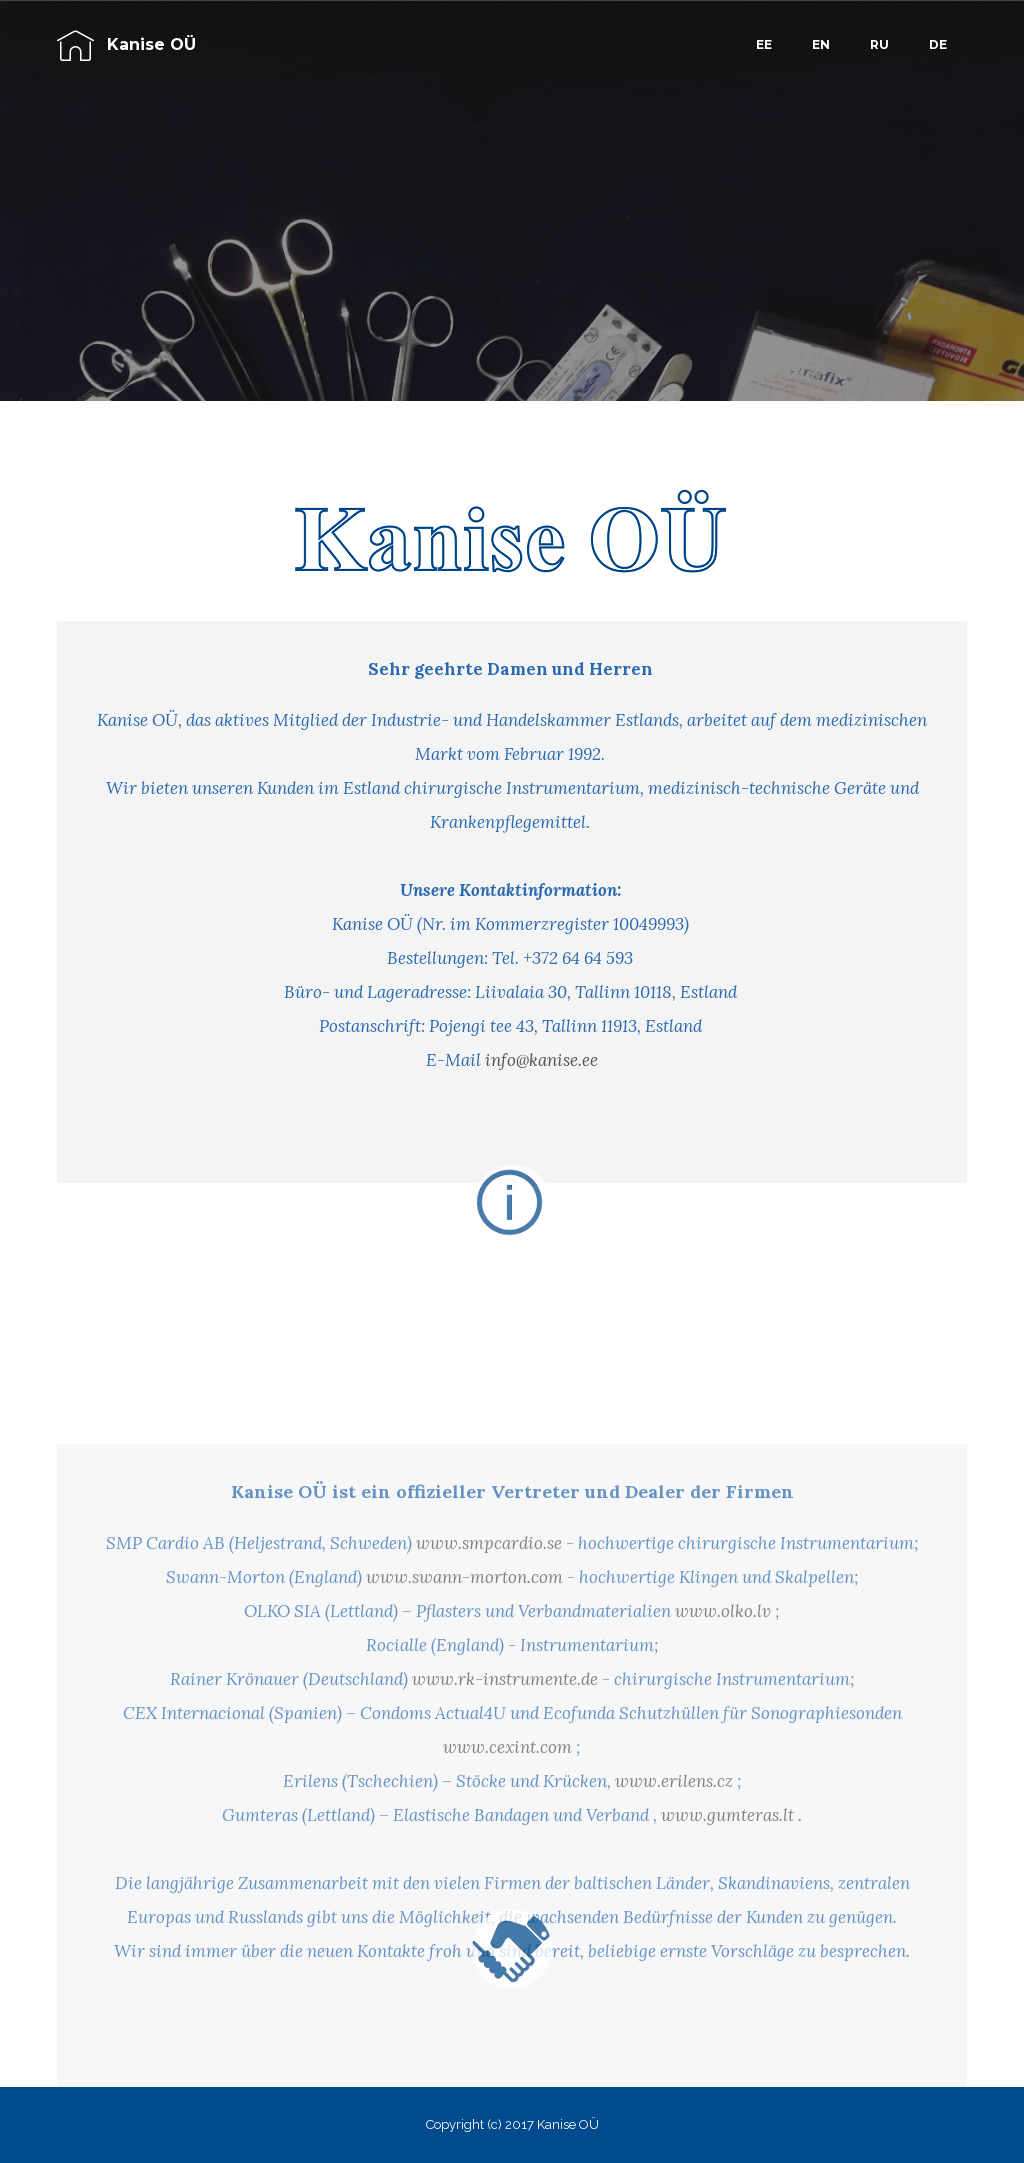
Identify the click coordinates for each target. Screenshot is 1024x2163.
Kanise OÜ (151, 44)
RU (879, 44)
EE (764, 44)
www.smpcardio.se (489, 1685)
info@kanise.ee (541, 1060)
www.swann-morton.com (464, 1719)
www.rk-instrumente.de (505, 1821)
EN (821, 44)
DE (938, 44)
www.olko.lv (723, 1753)
